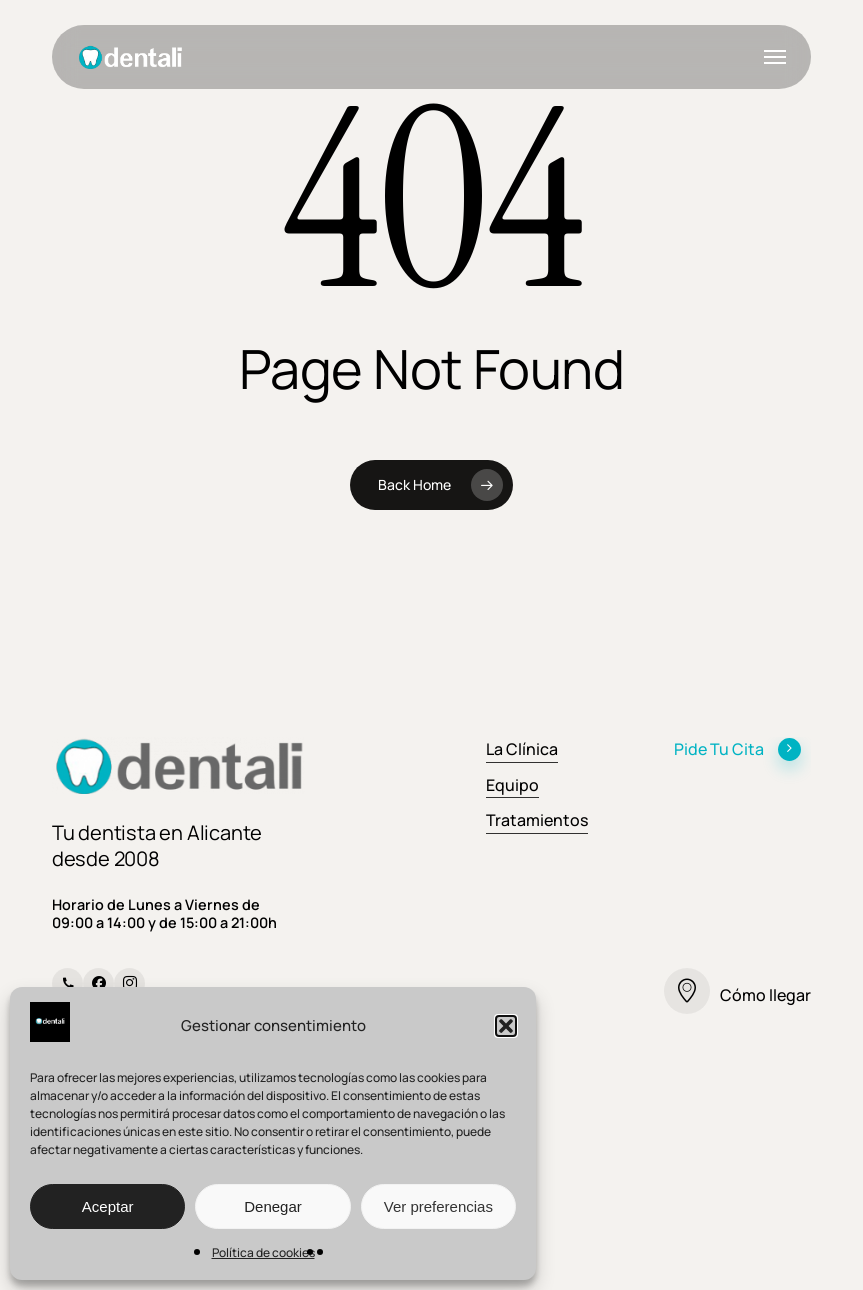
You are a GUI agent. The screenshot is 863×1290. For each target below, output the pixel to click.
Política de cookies (263, 1252)
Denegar (273, 1206)
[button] (506, 1026)
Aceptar (108, 1206)
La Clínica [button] (522, 749)
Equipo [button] (512, 785)
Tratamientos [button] (537, 820)
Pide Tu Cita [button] (738, 749)
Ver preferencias (438, 1206)
